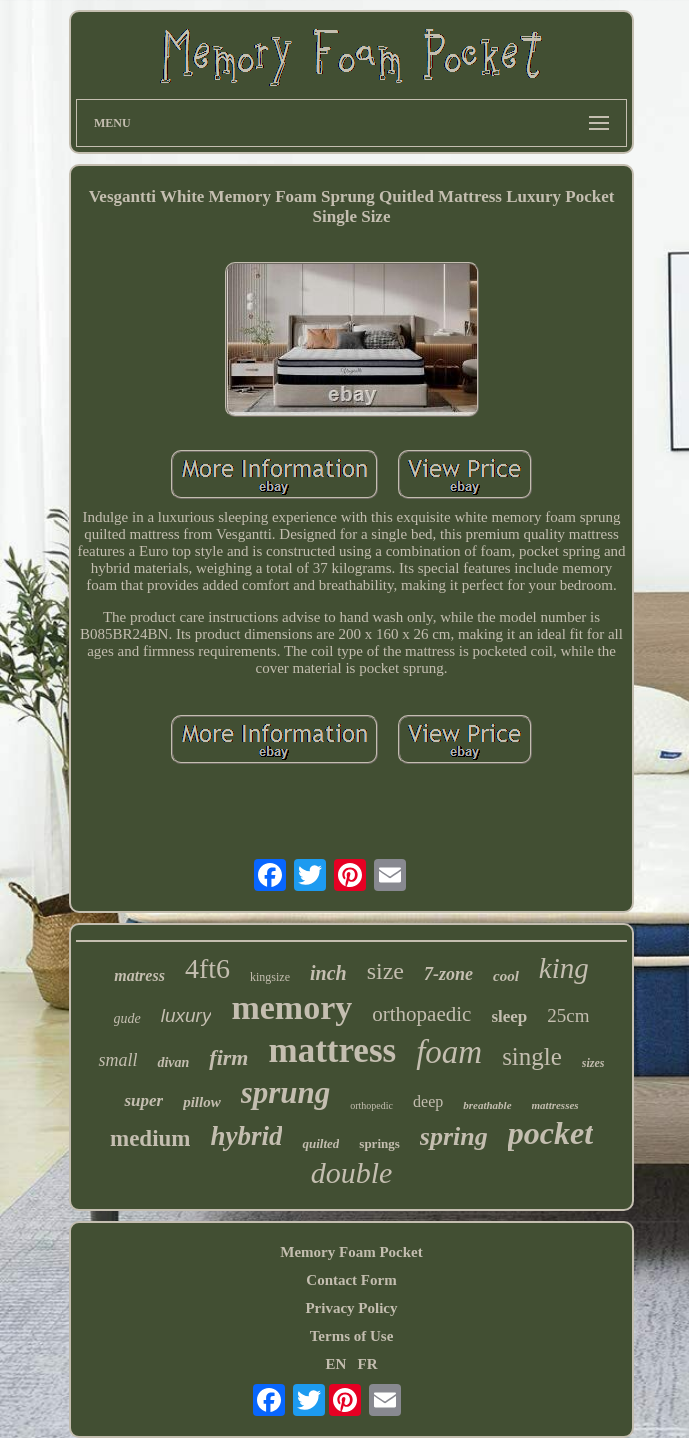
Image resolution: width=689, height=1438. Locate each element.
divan (173, 1062)
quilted (320, 1143)
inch (328, 973)
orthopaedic (421, 1014)
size (385, 971)
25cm (568, 1015)
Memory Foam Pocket (351, 1252)
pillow (202, 1102)
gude (127, 1018)
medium (150, 1138)
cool (506, 976)
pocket (550, 1133)
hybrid (246, 1136)
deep (428, 1101)
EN (335, 1364)
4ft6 (207, 968)
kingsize (270, 977)
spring (454, 1136)
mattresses (555, 1105)
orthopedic (371, 1105)
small (117, 1060)
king (564, 968)
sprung (286, 1092)
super (143, 1100)
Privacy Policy (351, 1308)
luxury (186, 1015)
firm (228, 1057)
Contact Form (351, 1280)
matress (139, 975)
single (532, 1056)
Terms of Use (352, 1336)
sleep (509, 1016)
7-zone (448, 974)
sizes (593, 1063)
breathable (487, 1105)
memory (291, 1007)
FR (368, 1364)
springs (379, 1143)
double (352, 1172)
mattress (332, 1050)
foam (449, 1052)
